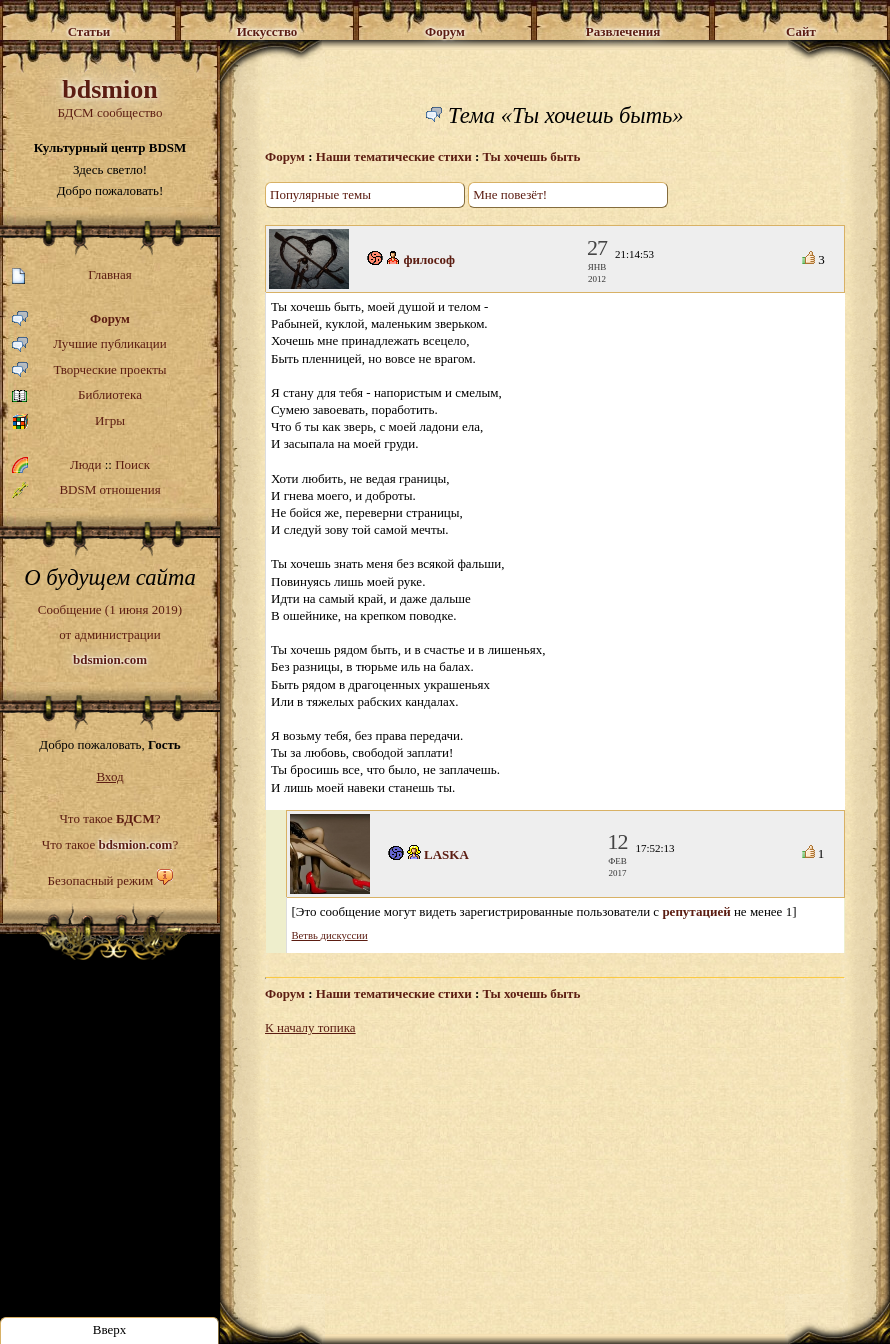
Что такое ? (109, 818)
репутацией (696, 911)
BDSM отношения (86, 490)
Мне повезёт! (510, 194)
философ (430, 259)
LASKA (446, 854)
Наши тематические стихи (394, 156)
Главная (72, 275)
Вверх (110, 1329)
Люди (85, 464)
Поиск (132, 464)
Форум (71, 319)
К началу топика (310, 1027)
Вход (109, 776)
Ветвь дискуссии (330, 935)
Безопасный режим (100, 880)
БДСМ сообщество (110, 97)
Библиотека (77, 395)
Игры (68, 421)
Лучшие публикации (89, 344)
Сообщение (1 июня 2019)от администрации (110, 634)
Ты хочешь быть (532, 156)
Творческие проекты (89, 370)
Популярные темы (320, 194)
